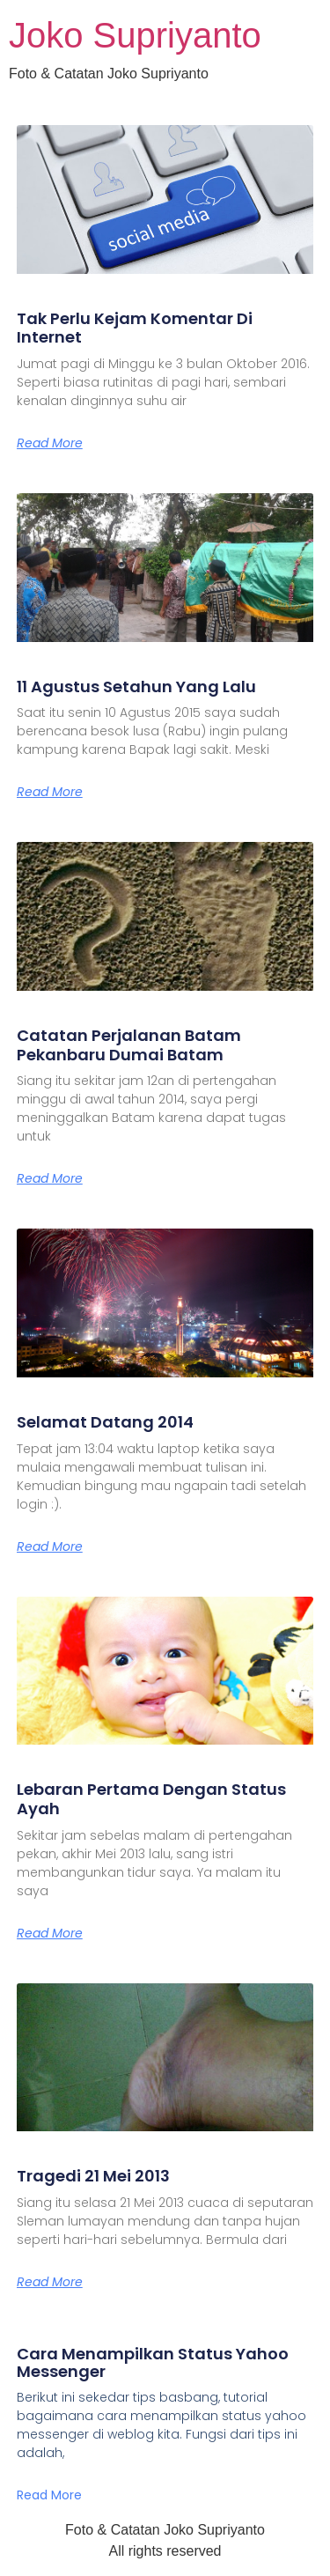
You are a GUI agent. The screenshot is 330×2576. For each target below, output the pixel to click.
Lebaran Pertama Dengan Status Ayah (151, 1798)
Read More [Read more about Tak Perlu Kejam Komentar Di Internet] (50, 443)
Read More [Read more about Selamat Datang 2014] (50, 1546)
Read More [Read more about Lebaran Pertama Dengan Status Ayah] (50, 1933)
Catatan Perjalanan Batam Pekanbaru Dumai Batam (129, 1045)
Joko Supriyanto (135, 35)
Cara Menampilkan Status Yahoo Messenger (153, 2362)
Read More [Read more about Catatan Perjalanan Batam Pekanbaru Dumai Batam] (50, 1178)
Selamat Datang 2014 (105, 1422)
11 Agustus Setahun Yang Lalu (136, 686)
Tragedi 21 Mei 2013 (93, 2176)
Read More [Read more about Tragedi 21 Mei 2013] (50, 2282)
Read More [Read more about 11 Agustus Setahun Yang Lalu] (50, 792)
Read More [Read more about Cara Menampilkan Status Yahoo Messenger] (49, 2495)
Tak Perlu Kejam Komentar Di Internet (135, 328)
